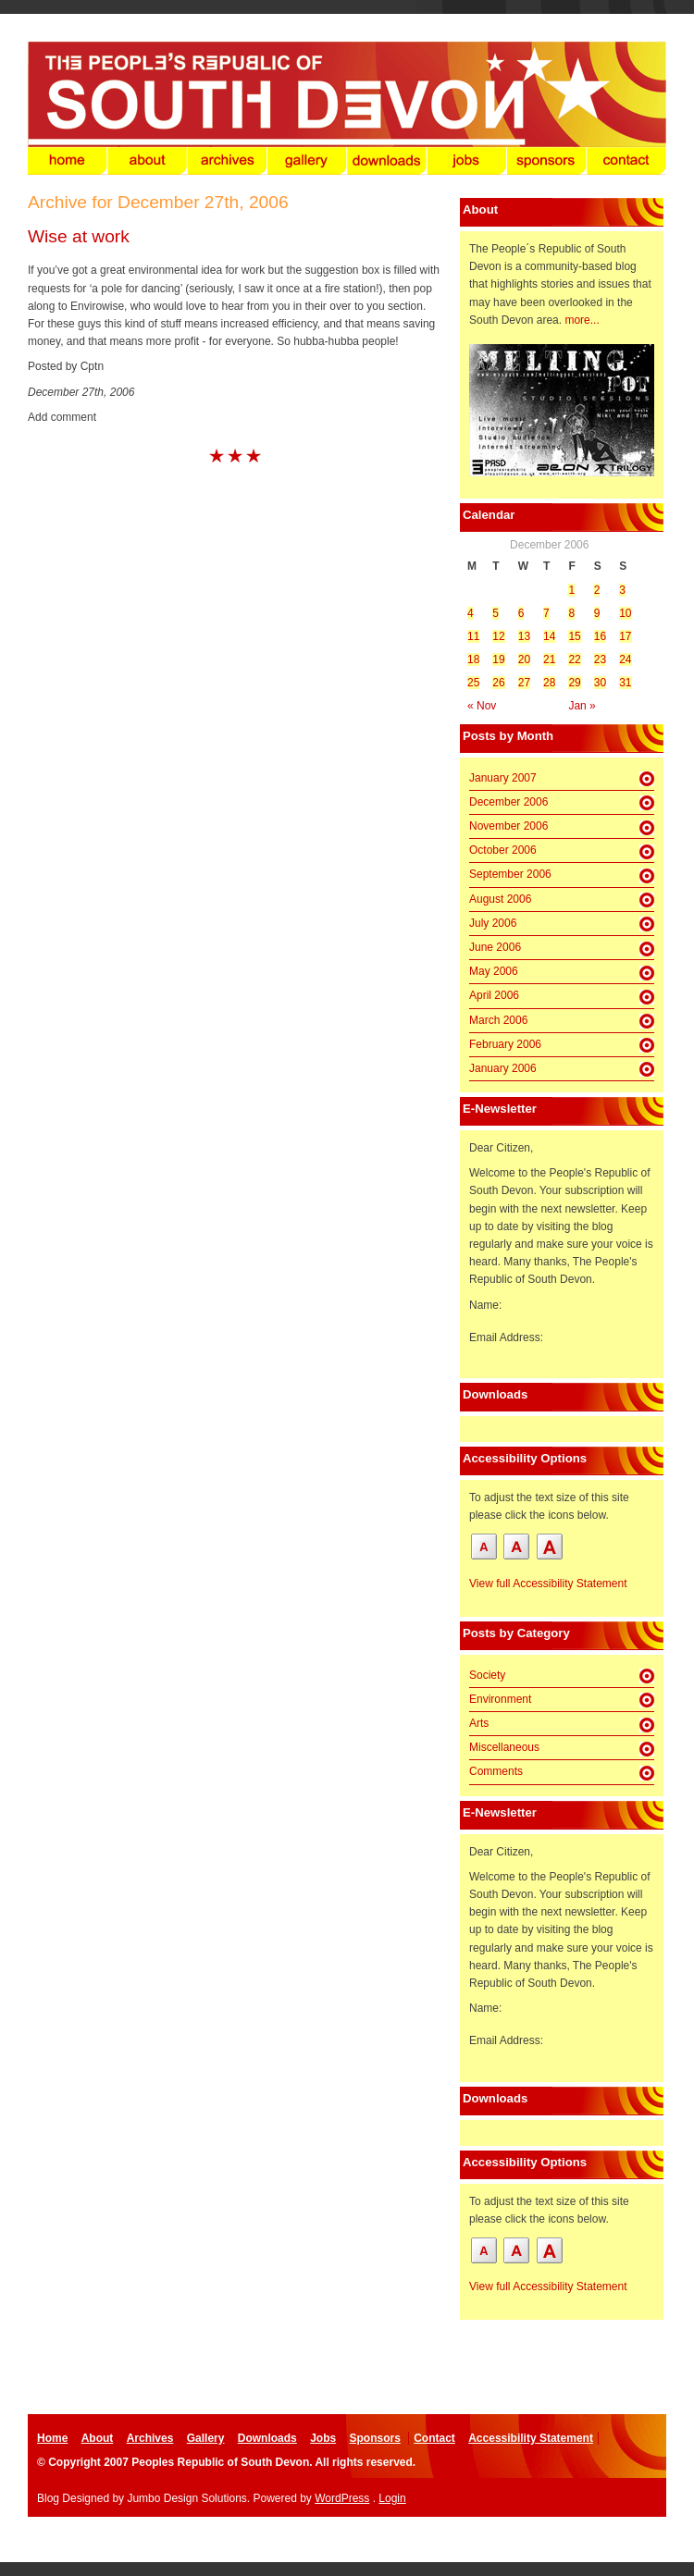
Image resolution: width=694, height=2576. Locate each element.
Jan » (581, 705)
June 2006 (495, 947)
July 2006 (492, 923)
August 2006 (500, 899)
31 (625, 682)
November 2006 (508, 826)
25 (473, 682)
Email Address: (506, 1337)
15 (574, 636)
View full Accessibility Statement (548, 1583)
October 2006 (503, 850)
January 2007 (503, 777)
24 (625, 659)
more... (581, 320)
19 (498, 659)
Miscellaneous (504, 1747)
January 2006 (503, 1068)
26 (498, 682)
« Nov (481, 705)
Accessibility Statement (530, 2438)
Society (487, 1675)
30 (600, 682)
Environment (500, 1699)
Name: (485, 1305)
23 (600, 659)
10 (625, 613)
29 (574, 682)
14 (549, 636)
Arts (479, 1723)
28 (549, 682)
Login (391, 2498)
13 (524, 636)
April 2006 (494, 995)
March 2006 (498, 1020)
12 (498, 636)
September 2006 (510, 874)
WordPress (342, 2498)
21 (549, 659)
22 (574, 659)
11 (473, 636)
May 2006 (493, 971)
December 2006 (508, 801)
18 (473, 659)
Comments (496, 1771)
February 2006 (505, 1044)
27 (524, 682)
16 (600, 636)
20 (524, 659)
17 (625, 636)
